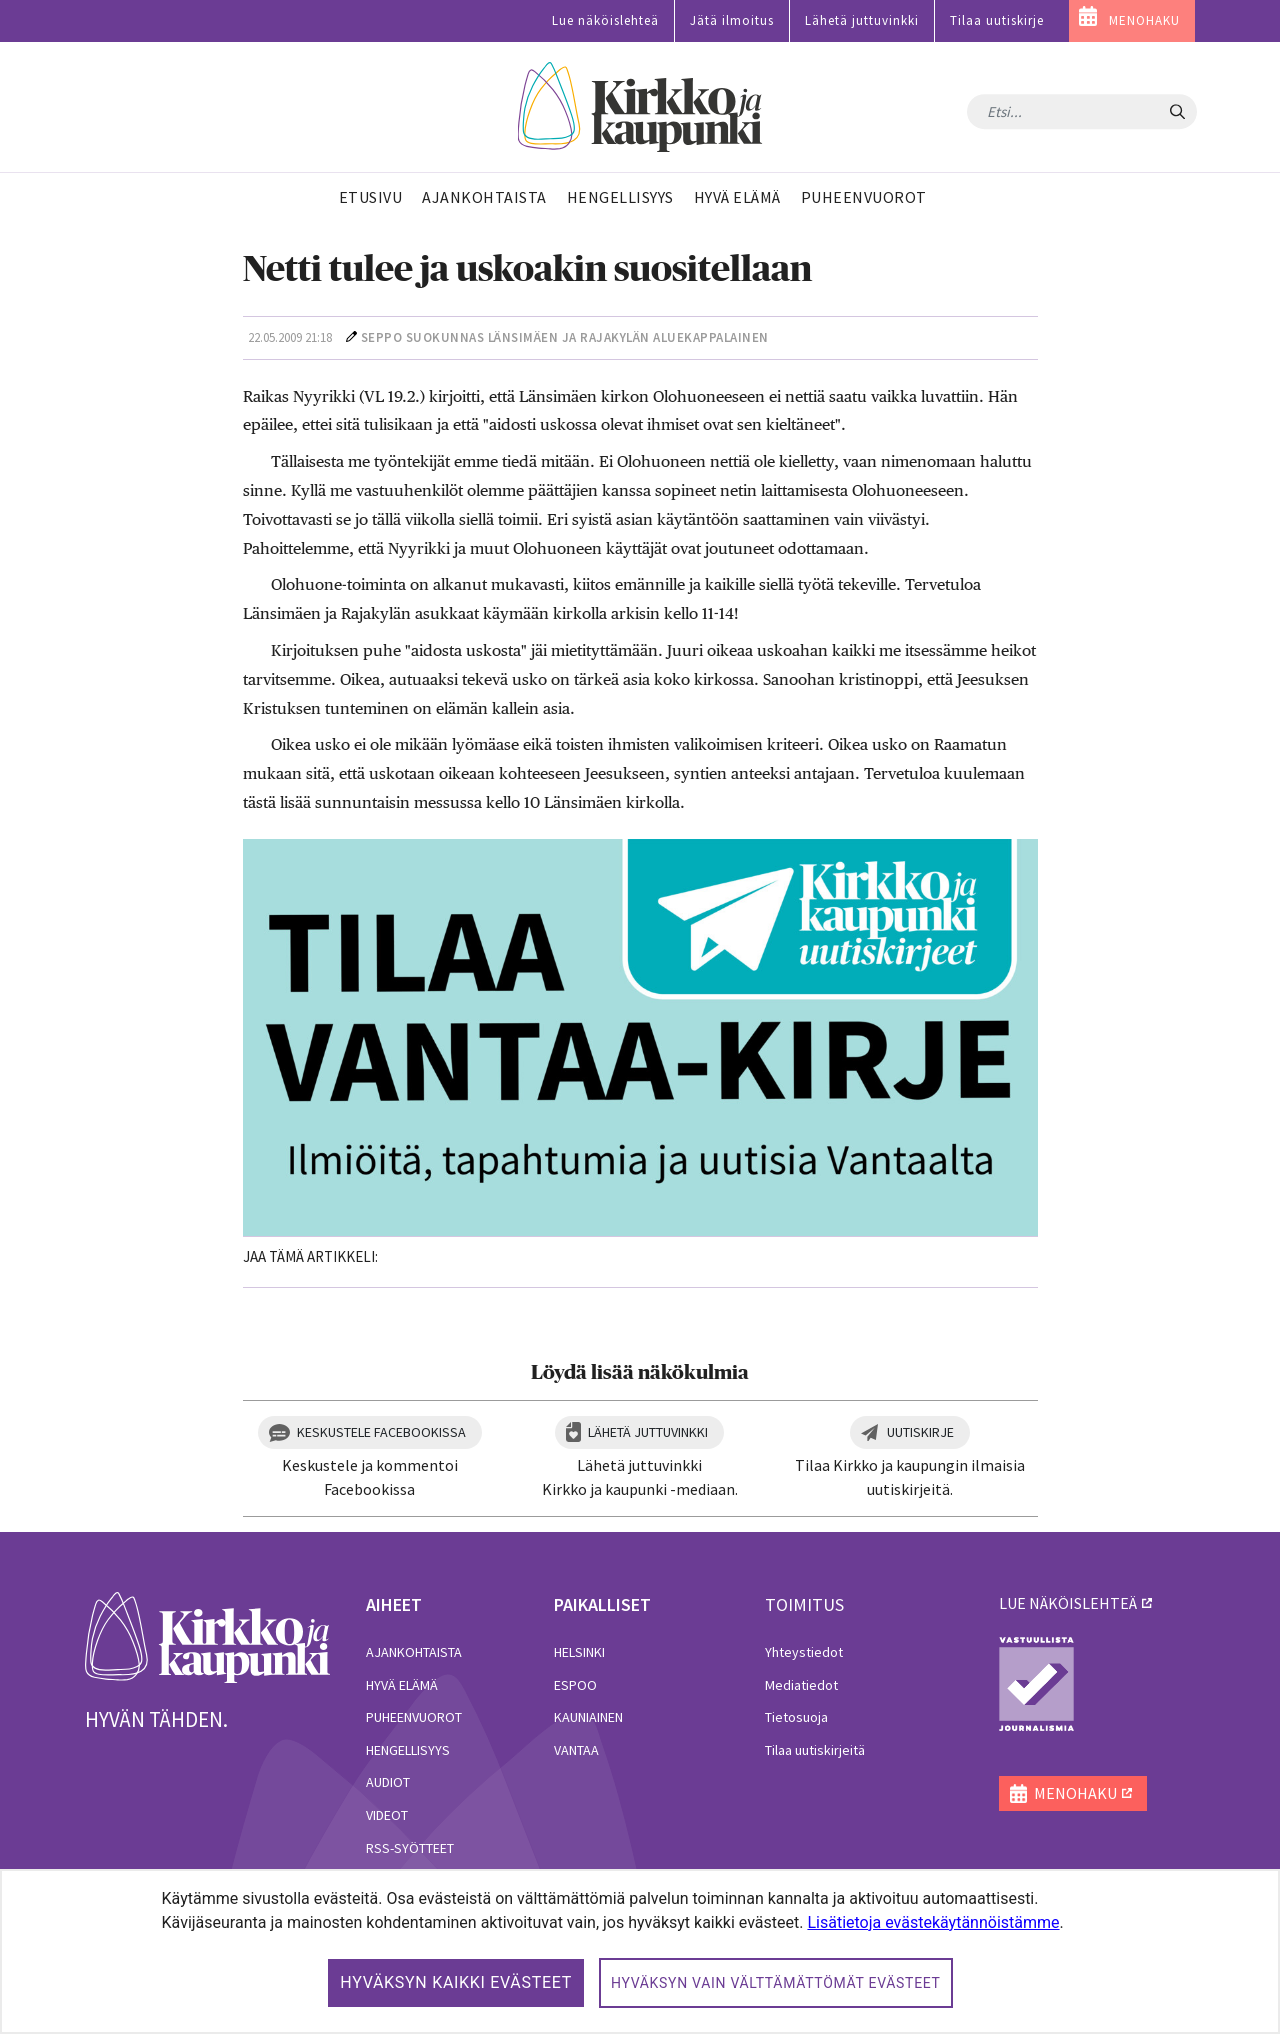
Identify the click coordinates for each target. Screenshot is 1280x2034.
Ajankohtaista (414, 1652)
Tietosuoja (796, 1717)
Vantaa (576, 1750)
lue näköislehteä (1068, 1603)
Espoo (575, 1685)
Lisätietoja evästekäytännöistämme (933, 1922)
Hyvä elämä (402, 1685)
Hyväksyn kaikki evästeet (456, 1982)
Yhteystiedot (804, 1652)
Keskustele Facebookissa (381, 1432)
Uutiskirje (920, 1432)
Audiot (388, 1782)
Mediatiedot (801, 1685)
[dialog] (640, 1951)
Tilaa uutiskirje (997, 20)
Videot (387, 1815)
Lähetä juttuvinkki (862, 20)
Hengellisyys (408, 1750)
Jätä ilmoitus (732, 20)
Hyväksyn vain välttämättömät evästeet (776, 1983)
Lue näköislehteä (605, 20)
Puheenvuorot (414, 1717)
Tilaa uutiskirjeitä (815, 1750)
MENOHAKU (1144, 20)
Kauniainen (588, 1717)
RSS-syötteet (410, 1848)
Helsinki (579, 1652)
